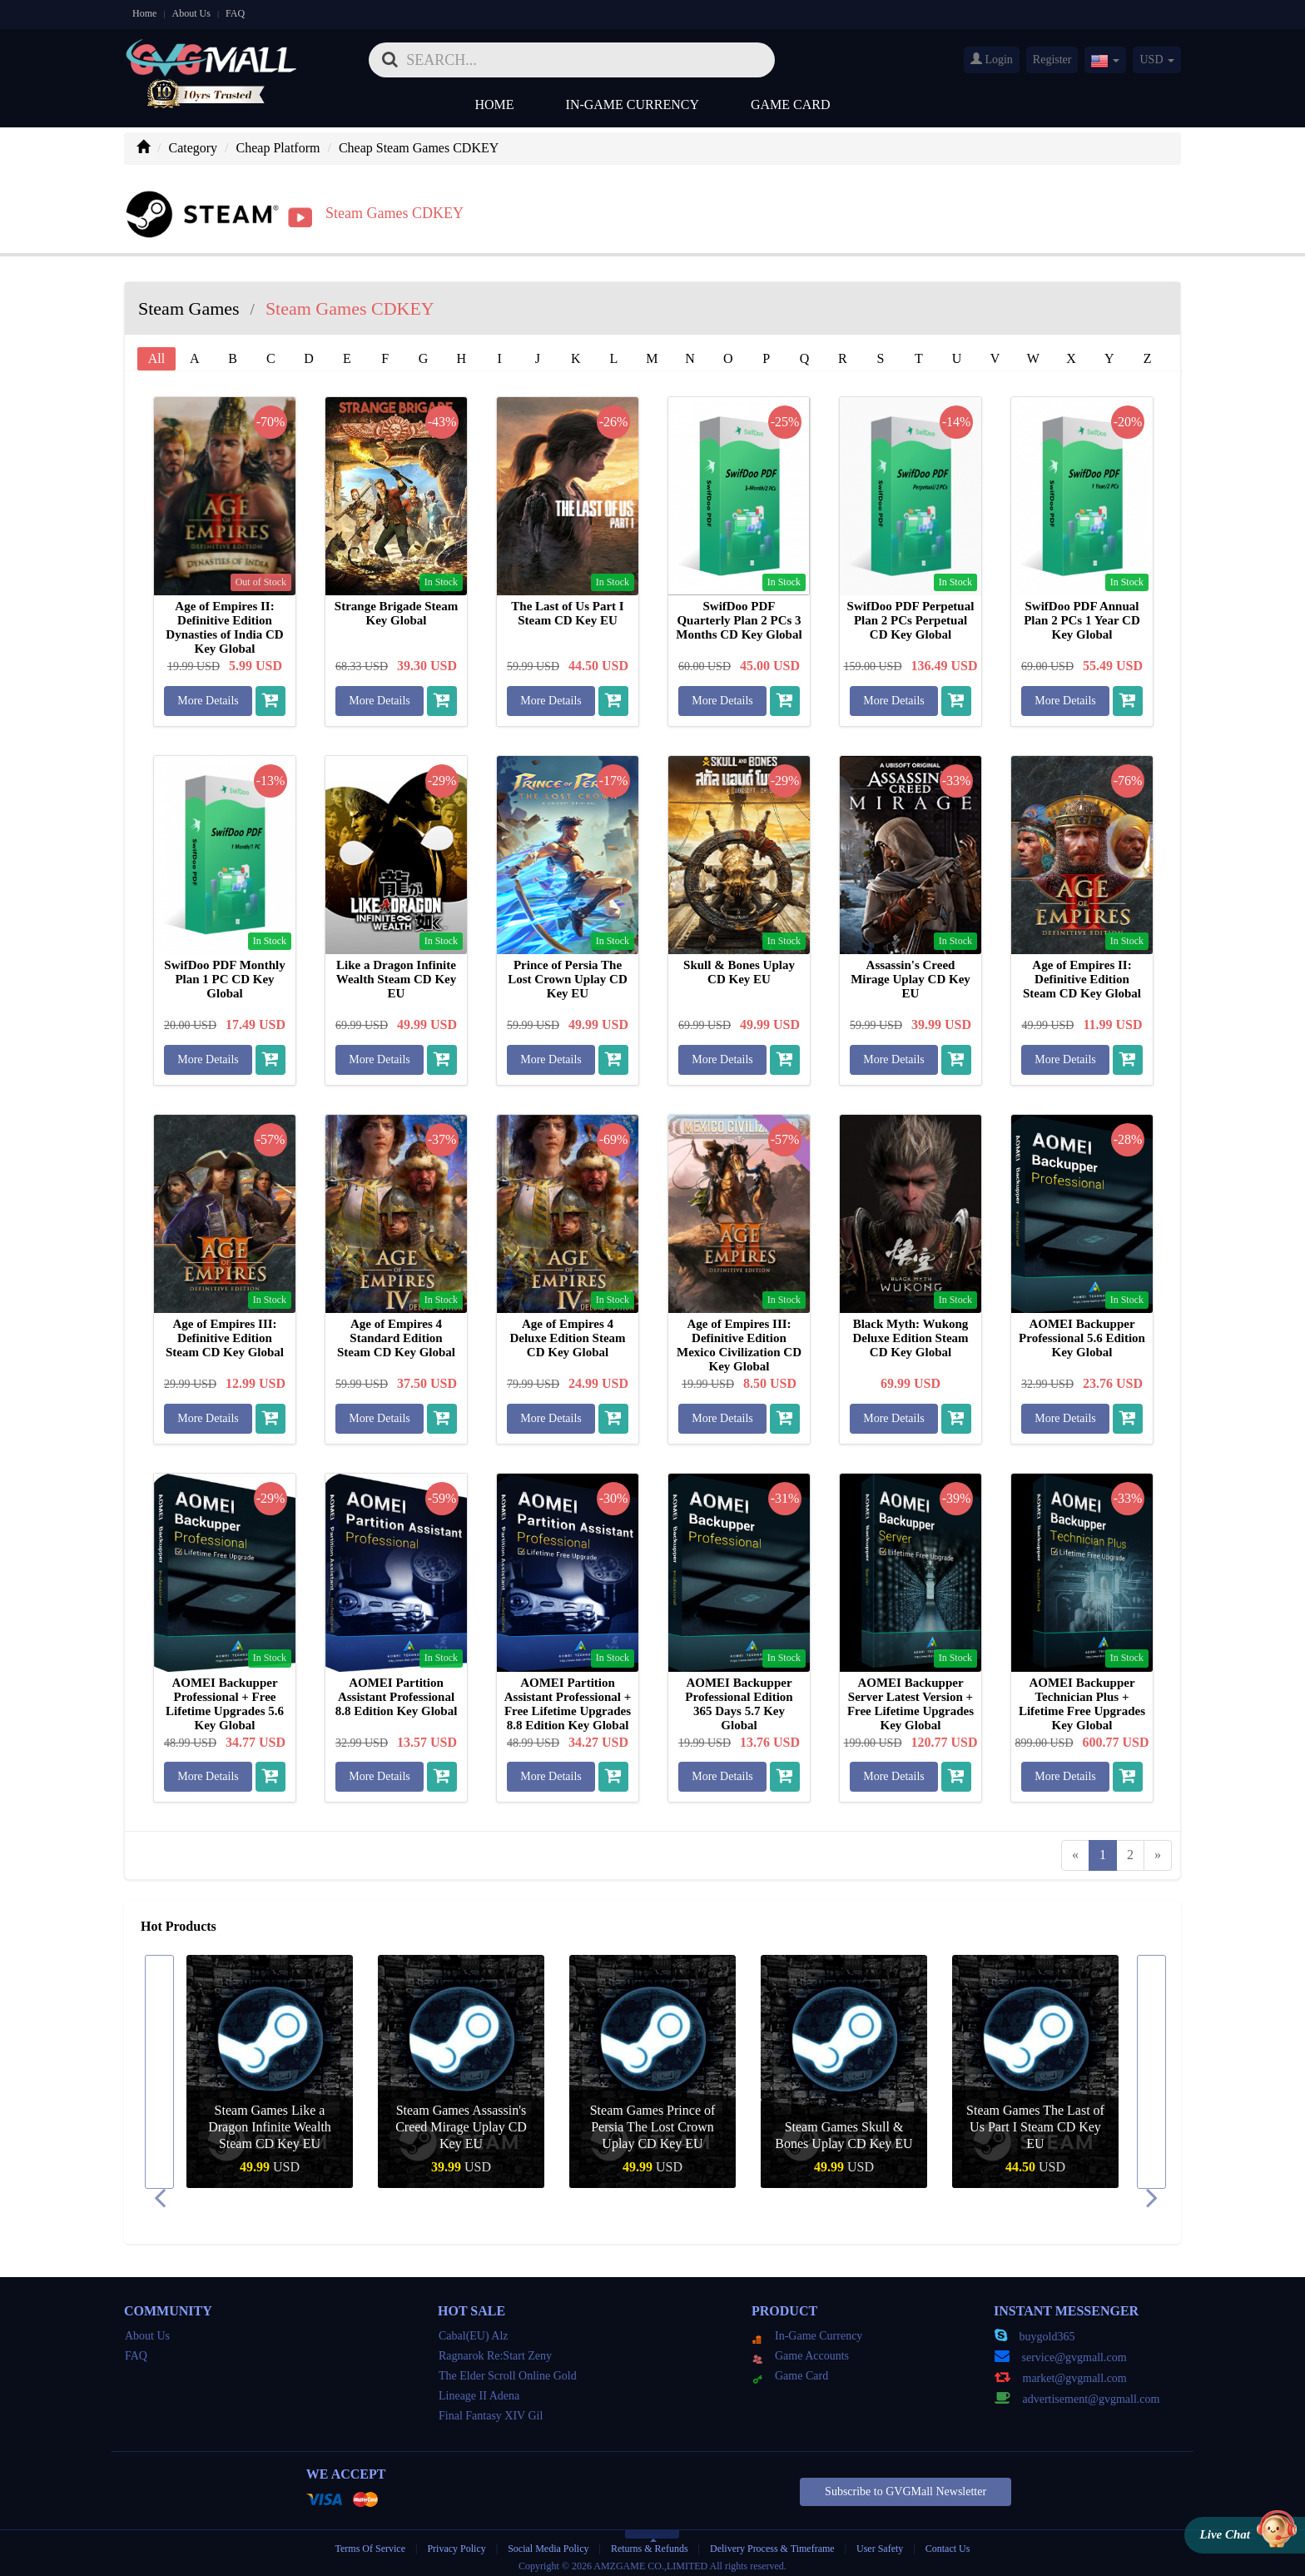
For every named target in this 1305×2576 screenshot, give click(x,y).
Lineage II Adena (479, 2390)
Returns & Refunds (649, 2543)
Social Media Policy (548, 2543)
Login (991, 59)
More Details (207, 695)
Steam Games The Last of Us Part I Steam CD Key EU (1035, 2121)
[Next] (1158, 1849)
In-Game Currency (632, 104)
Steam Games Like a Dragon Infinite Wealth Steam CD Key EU (269, 2121)
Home (144, 13)
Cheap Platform (278, 148)
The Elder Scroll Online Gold (508, 2370)
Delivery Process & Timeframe (772, 2543)
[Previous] (1075, 1849)
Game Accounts (800, 2350)
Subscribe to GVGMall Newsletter (905, 2485)
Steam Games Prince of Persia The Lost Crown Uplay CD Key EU (653, 2121)
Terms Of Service (370, 2543)
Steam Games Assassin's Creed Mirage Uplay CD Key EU (461, 2121)
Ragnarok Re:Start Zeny (495, 2350)
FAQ (235, 13)
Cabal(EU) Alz (474, 2330)
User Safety (879, 2543)
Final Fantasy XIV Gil (491, 2410)
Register (1052, 59)
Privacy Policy (457, 2543)
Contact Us (947, 2543)
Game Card (791, 104)
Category (192, 148)
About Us (191, 13)
